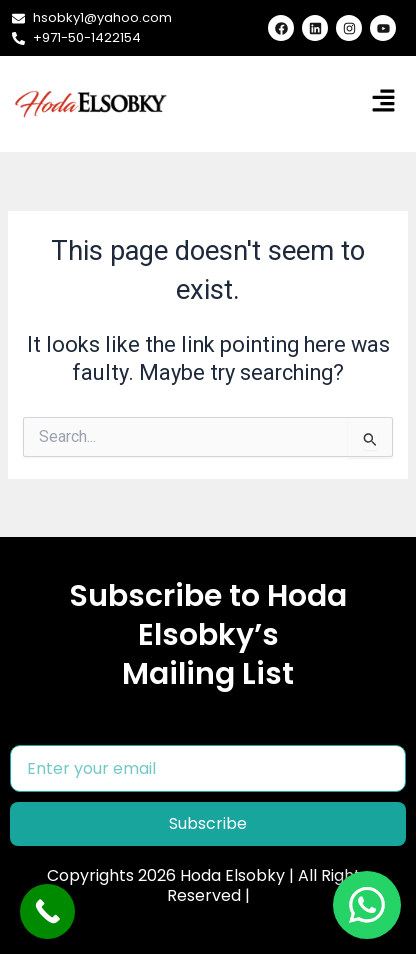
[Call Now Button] (47, 911)
